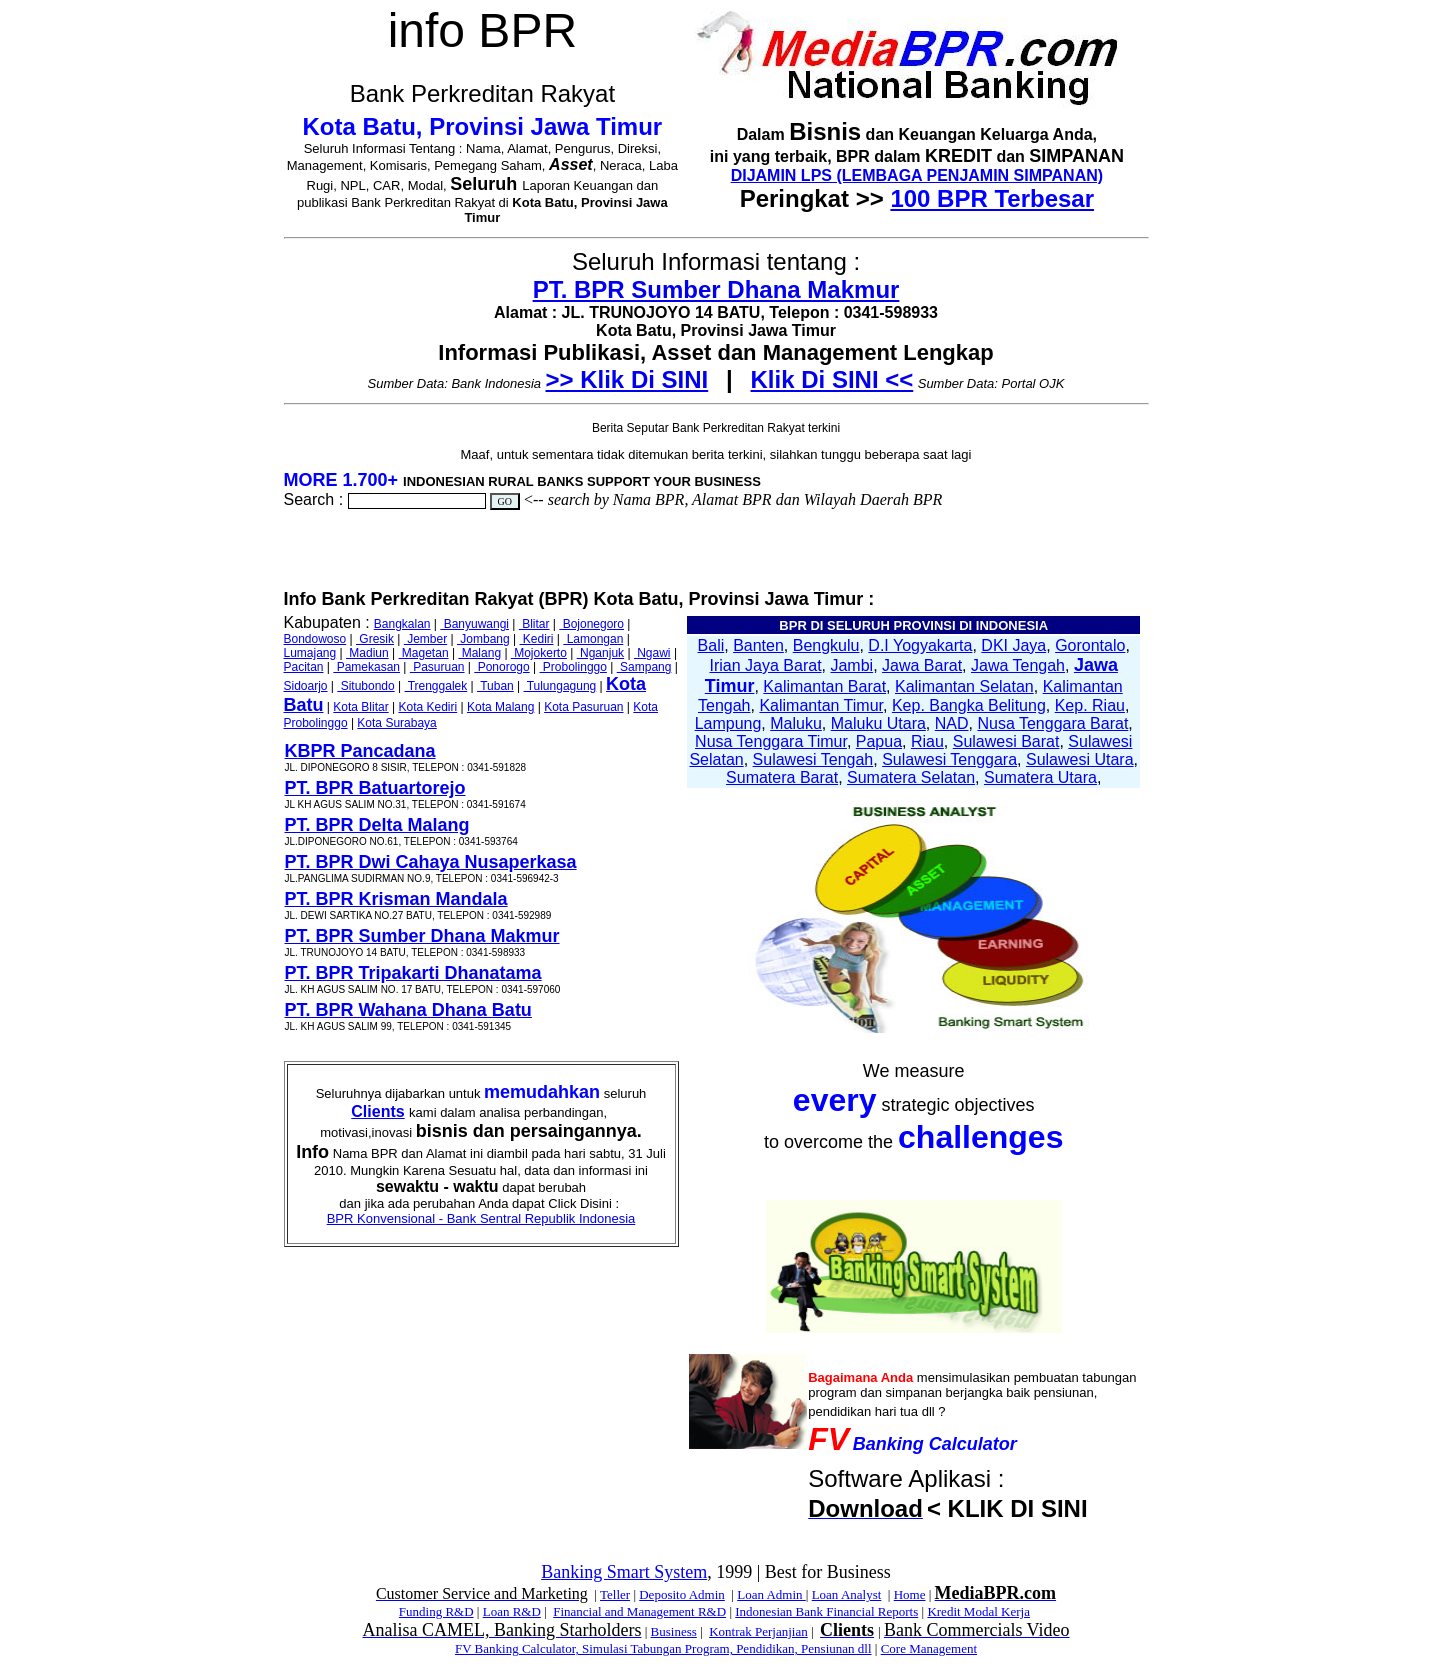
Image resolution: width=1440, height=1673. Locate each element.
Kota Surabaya (396, 723)
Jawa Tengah (1018, 665)
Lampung (728, 723)
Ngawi (652, 653)
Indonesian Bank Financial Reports (826, 1611)
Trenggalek (436, 686)
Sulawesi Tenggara (949, 759)
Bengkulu (826, 645)
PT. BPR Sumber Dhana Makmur (716, 289)
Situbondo (365, 686)
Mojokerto (539, 653)
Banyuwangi (474, 624)
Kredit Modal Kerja (978, 1611)
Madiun (367, 653)
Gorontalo (1090, 645)
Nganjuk (600, 653)
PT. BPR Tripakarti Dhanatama (413, 973)
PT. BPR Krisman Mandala (396, 899)
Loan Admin (771, 1594)
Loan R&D (512, 1611)
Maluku (796, 723)
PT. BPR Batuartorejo (375, 788)
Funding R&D (436, 1611)
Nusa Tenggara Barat (1052, 723)
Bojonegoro (591, 624)
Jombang (483, 639)
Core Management (929, 1648)
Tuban (495, 686)
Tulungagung (560, 686)
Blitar (534, 624)
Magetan (424, 653)
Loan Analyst (847, 1594)
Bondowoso (315, 639)
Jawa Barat (922, 665)
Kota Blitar (360, 707)
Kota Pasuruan (583, 707)
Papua (879, 741)
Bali (711, 645)
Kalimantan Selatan (964, 686)
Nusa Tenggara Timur (771, 741)
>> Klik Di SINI (627, 379)
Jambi (851, 665)
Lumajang (310, 653)
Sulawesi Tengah (813, 759)
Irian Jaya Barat (766, 665)
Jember (425, 639)
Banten (758, 645)
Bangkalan (402, 624)
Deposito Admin (682, 1594)
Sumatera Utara (1040, 777)
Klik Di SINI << (832, 379)
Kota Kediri (427, 707)
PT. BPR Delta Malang (377, 825)
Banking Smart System (624, 1572)
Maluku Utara (878, 723)
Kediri (536, 639)
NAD (952, 723)
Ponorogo (501, 667)
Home (910, 1594)
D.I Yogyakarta (920, 645)
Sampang (644, 667)
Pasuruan (437, 667)
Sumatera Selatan (911, 777)
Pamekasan (366, 667)
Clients (377, 1111)
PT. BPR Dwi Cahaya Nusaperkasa (431, 862)
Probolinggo (573, 667)
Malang (479, 653)
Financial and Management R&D (639, 1611)
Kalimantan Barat (824, 686)
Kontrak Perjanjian (758, 1631)
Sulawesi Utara (1080, 759)
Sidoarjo (306, 686)
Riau (927, 741)
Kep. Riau (1090, 705)
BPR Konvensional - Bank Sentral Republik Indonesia (481, 1218)
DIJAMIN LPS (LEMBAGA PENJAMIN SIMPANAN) (917, 175)
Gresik (375, 639)
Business (674, 1631)
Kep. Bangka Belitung (969, 705)
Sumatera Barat (782, 777)
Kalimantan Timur (821, 705)
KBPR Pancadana (360, 751)
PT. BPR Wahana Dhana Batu (408, 1010)
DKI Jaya (1013, 645)
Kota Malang (500, 707)
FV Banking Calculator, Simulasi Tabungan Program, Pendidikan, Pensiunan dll (663, 1648)
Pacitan (304, 667)
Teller (615, 1594)
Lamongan (593, 639)
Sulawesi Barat (1006, 741)
